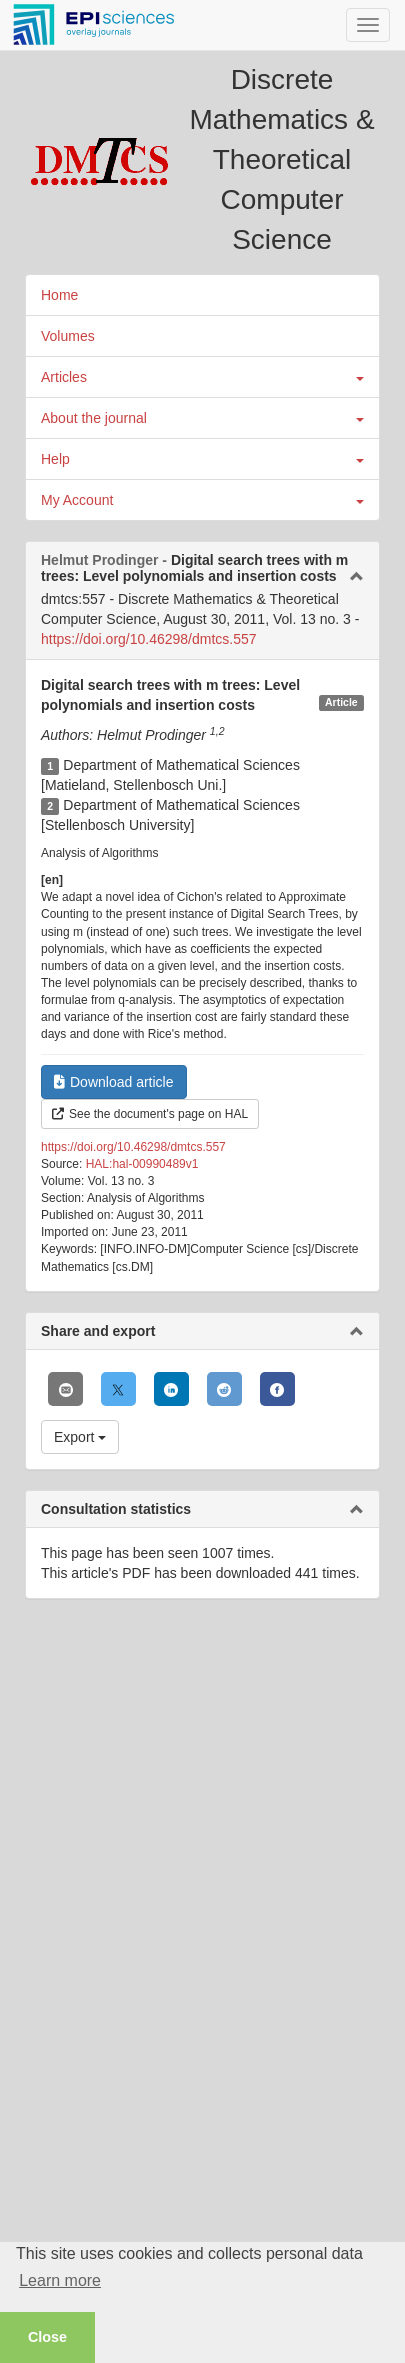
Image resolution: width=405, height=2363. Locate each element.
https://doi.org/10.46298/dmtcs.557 (149, 639)
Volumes (68, 336)
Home (59, 295)
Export (80, 1437)
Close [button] (47, 2337)
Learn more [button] (60, 2280)
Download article (114, 1082)
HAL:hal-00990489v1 (142, 1164)
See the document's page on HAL (150, 1114)
